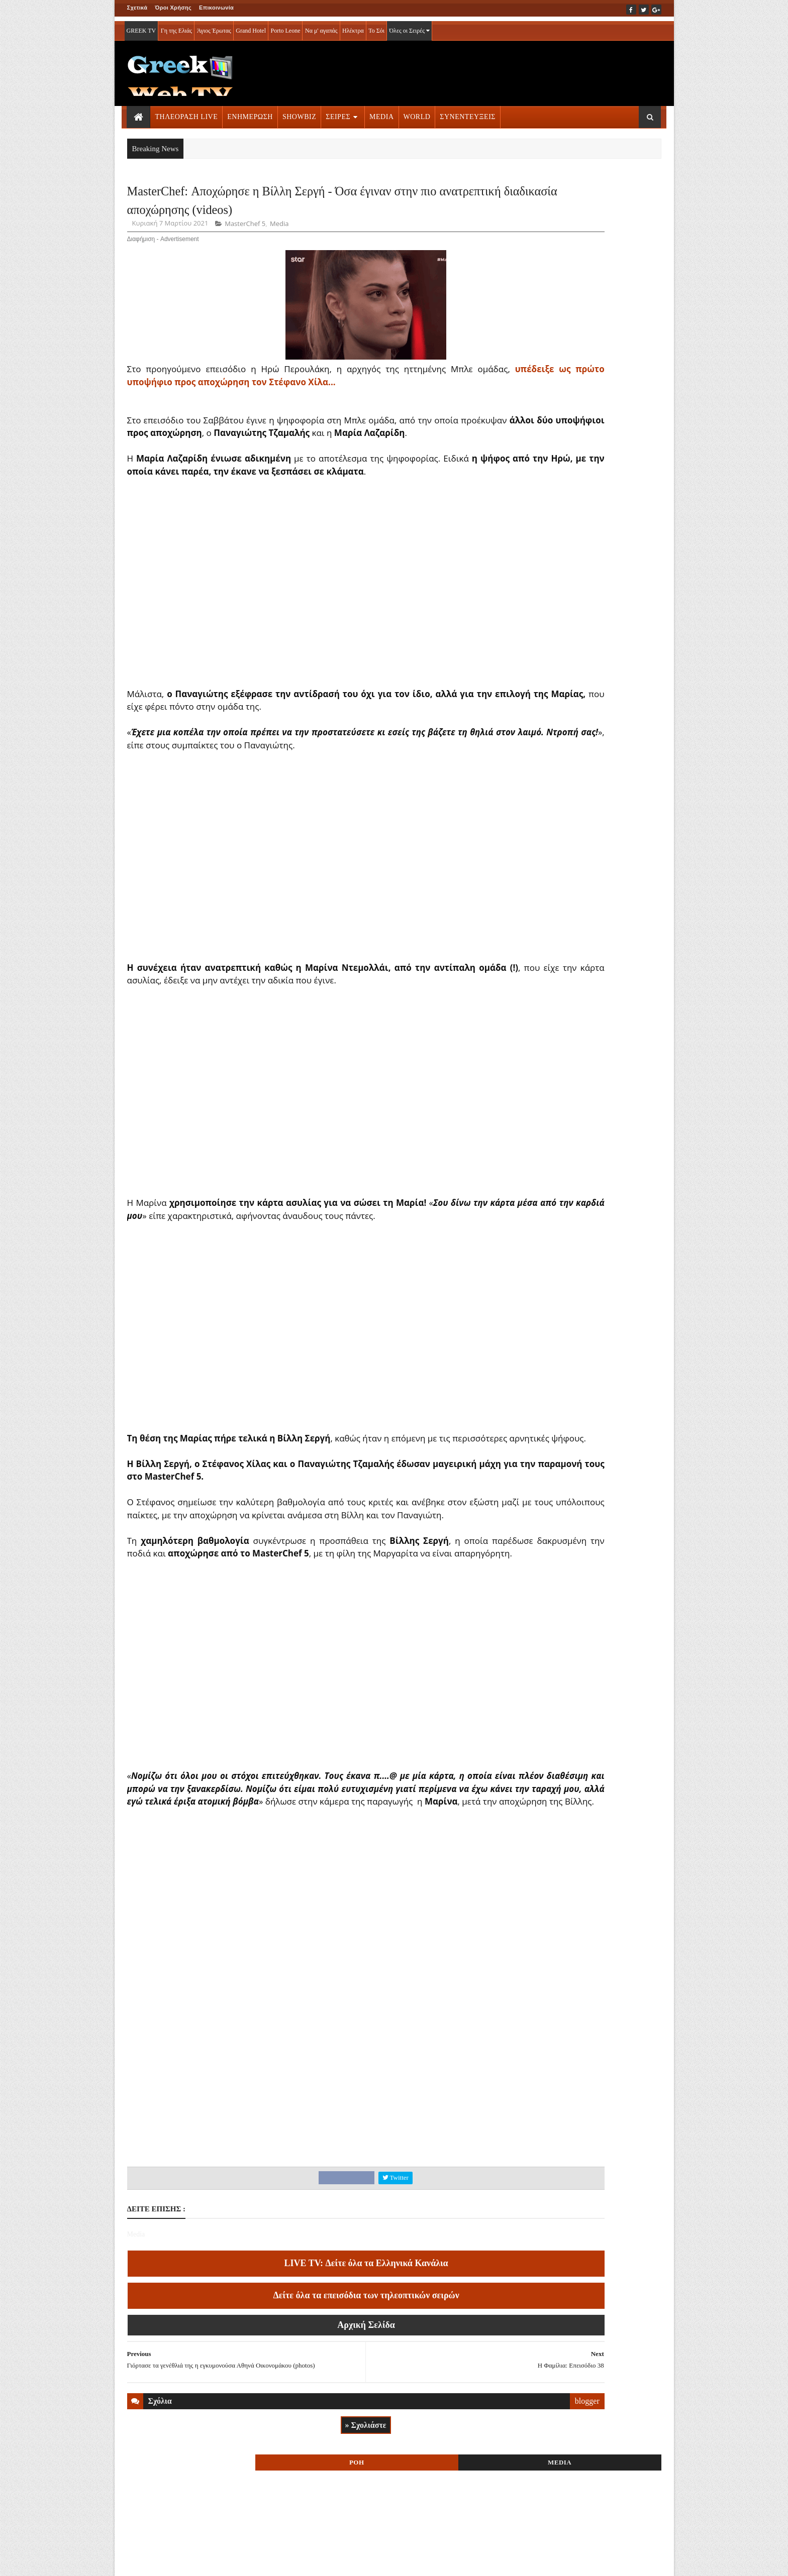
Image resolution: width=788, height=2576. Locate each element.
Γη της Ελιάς (176, 26)
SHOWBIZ (299, 112)
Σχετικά (137, 8)
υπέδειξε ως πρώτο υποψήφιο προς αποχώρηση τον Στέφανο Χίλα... (274, 419)
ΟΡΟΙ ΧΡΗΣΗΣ (175, 2561)
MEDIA (381, 112)
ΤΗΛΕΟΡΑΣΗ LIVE (186, 112)
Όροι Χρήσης (173, 8)
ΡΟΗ (548, 194)
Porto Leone (285, 26)
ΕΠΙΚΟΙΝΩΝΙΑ (220, 2561)
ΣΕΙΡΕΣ (338, 112)
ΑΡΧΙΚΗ (139, 2561)
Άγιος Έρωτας (214, 26)
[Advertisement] (310, 2188)
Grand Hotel (251, 26)
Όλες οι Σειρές (409, 26)
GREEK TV (141, 26)
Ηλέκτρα (353, 26)
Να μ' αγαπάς (321, 26)
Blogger (443, 2561)
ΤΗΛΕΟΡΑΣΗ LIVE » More (572, 627)
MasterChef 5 (245, 261)
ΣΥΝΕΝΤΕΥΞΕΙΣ (468, 112)
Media (279, 261)
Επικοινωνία (216, 8)
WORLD (417, 112)
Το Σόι (376, 26)
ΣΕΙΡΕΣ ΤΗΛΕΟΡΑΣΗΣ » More (579, 693)
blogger (476, 2507)
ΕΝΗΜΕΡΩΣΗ (250, 112)
